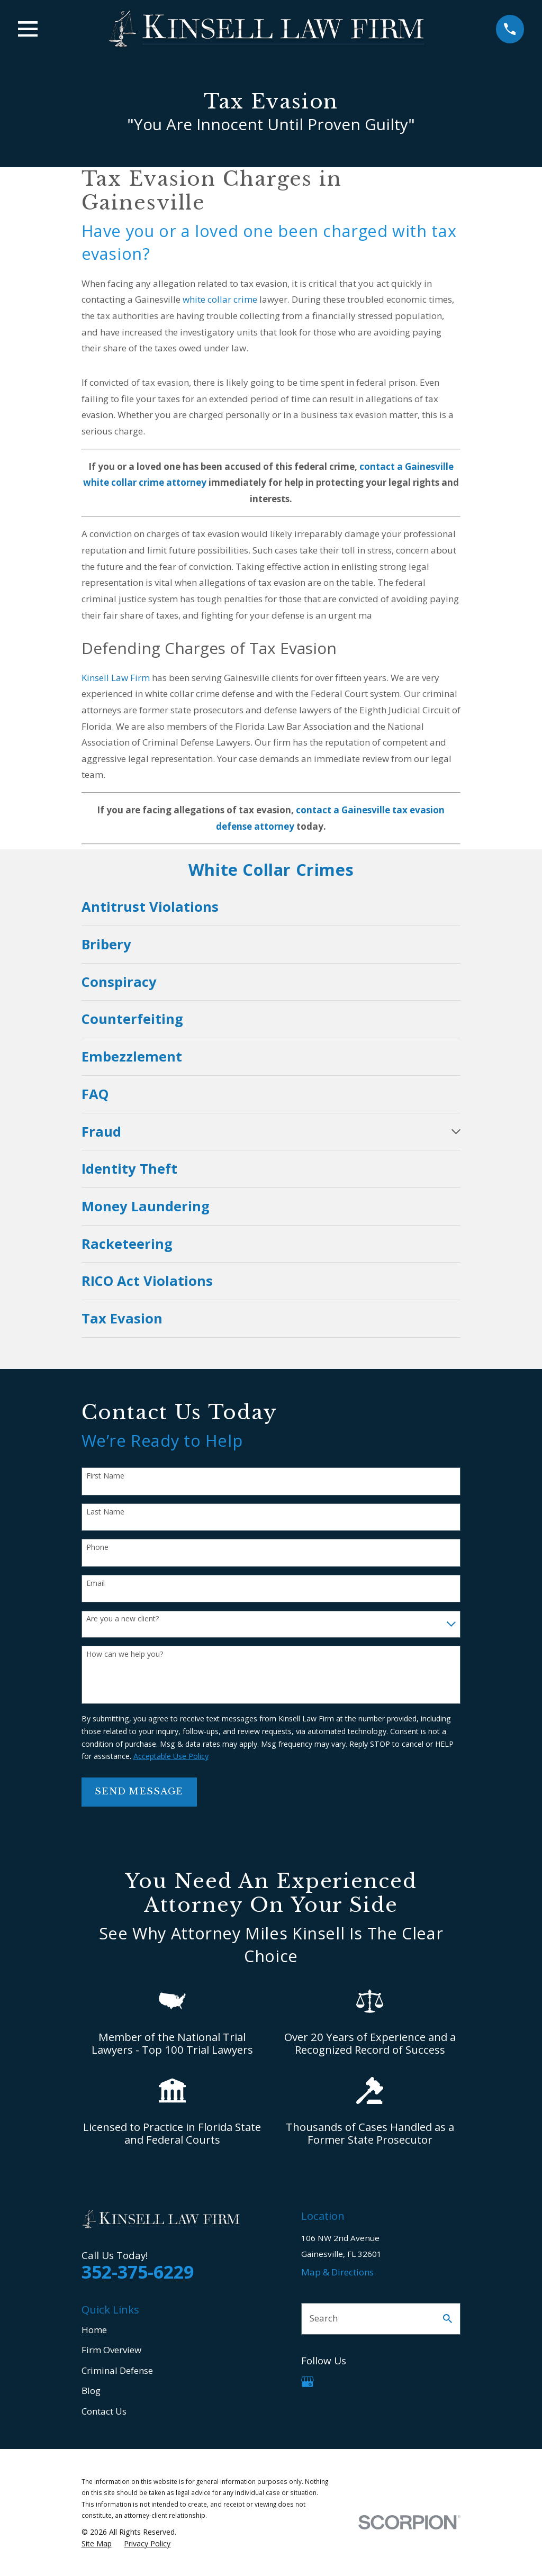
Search (324, 2318)
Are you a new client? (122, 1618)
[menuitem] (271, 907)
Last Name (105, 1512)
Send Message (139, 1791)
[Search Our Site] (447, 2318)
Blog (91, 2390)
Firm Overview (111, 2350)
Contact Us (104, 2411)
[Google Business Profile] (307, 2381)
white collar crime (220, 299)
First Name (105, 1476)
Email (95, 1583)
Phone (97, 1547)
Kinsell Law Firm (116, 678)
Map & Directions (337, 2272)
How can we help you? (124, 1654)
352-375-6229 (138, 2272)
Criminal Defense (117, 2370)
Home (94, 2330)
